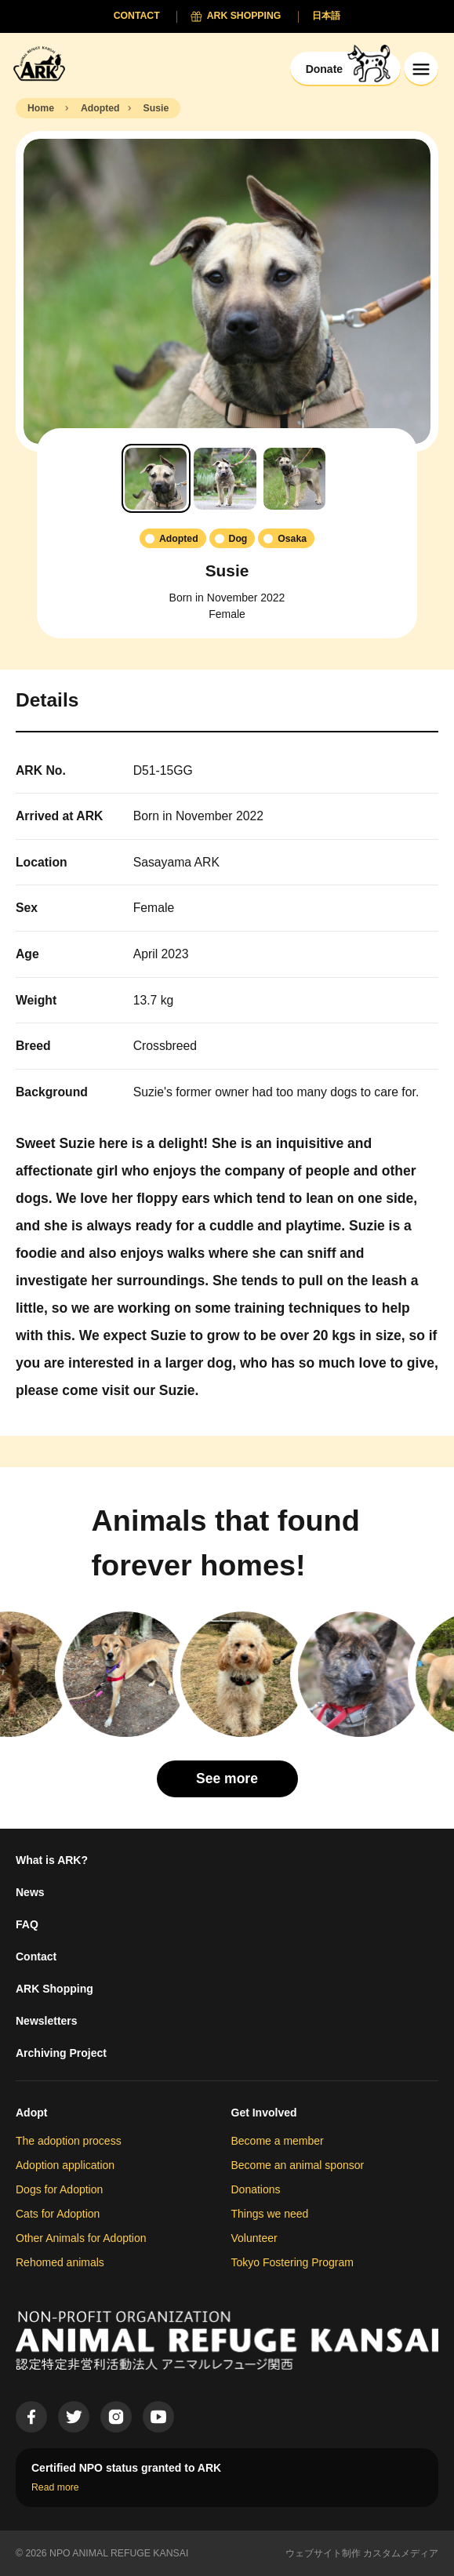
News (30, 1892)
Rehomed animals (60, 2262)
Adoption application (65, 2165)
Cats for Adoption (58, 2213)
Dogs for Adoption (59, 2189)
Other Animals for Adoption (81, 2238)
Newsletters (47, 2021)
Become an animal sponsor (298, 2165)
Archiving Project (61, 2053)
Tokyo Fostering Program (292, 2262)
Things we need (270, 2213)
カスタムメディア (400, 2553)
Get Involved (264, 2112)
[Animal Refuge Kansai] (43, 63)
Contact (36, 1956)
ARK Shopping (54, 1988)
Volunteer (254, 2238)
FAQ (27, 1924)
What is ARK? (52, 1860)
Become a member (277, 2141)
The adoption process (69, 2141)
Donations (256, 2189)
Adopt (31, 2112)
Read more (55, 2487)
